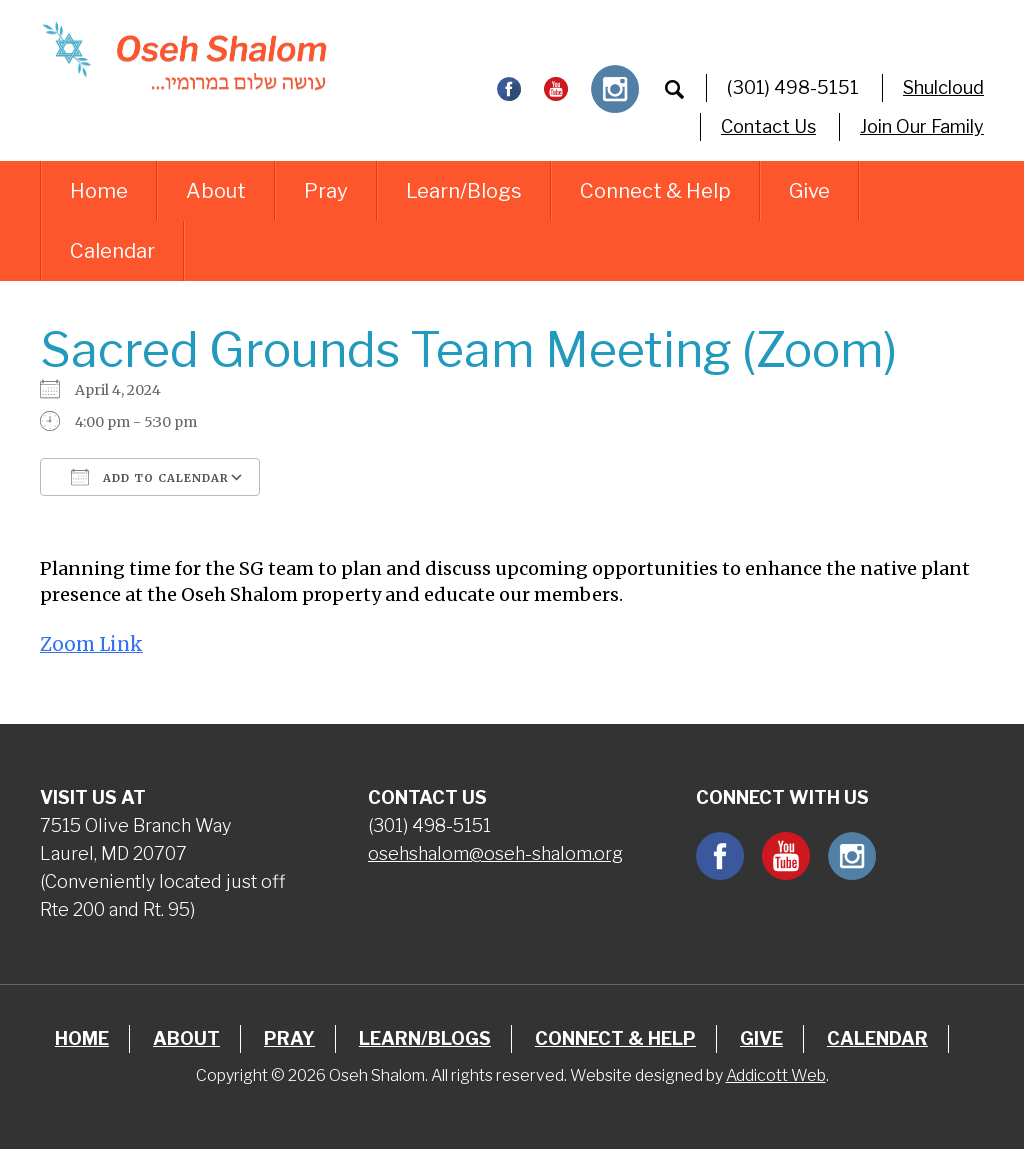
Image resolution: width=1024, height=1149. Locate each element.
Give (809, 191)
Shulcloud (943, 87)
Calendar (112, 251)
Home (99, 191)
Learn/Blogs (464, 191)
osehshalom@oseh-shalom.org (495, 853)
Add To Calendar (150, 477)
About (216, 191)
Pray (326, 191)
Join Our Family (922, 126)
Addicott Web (776, 1075)
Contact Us (768, 126)
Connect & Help (655, 191)
